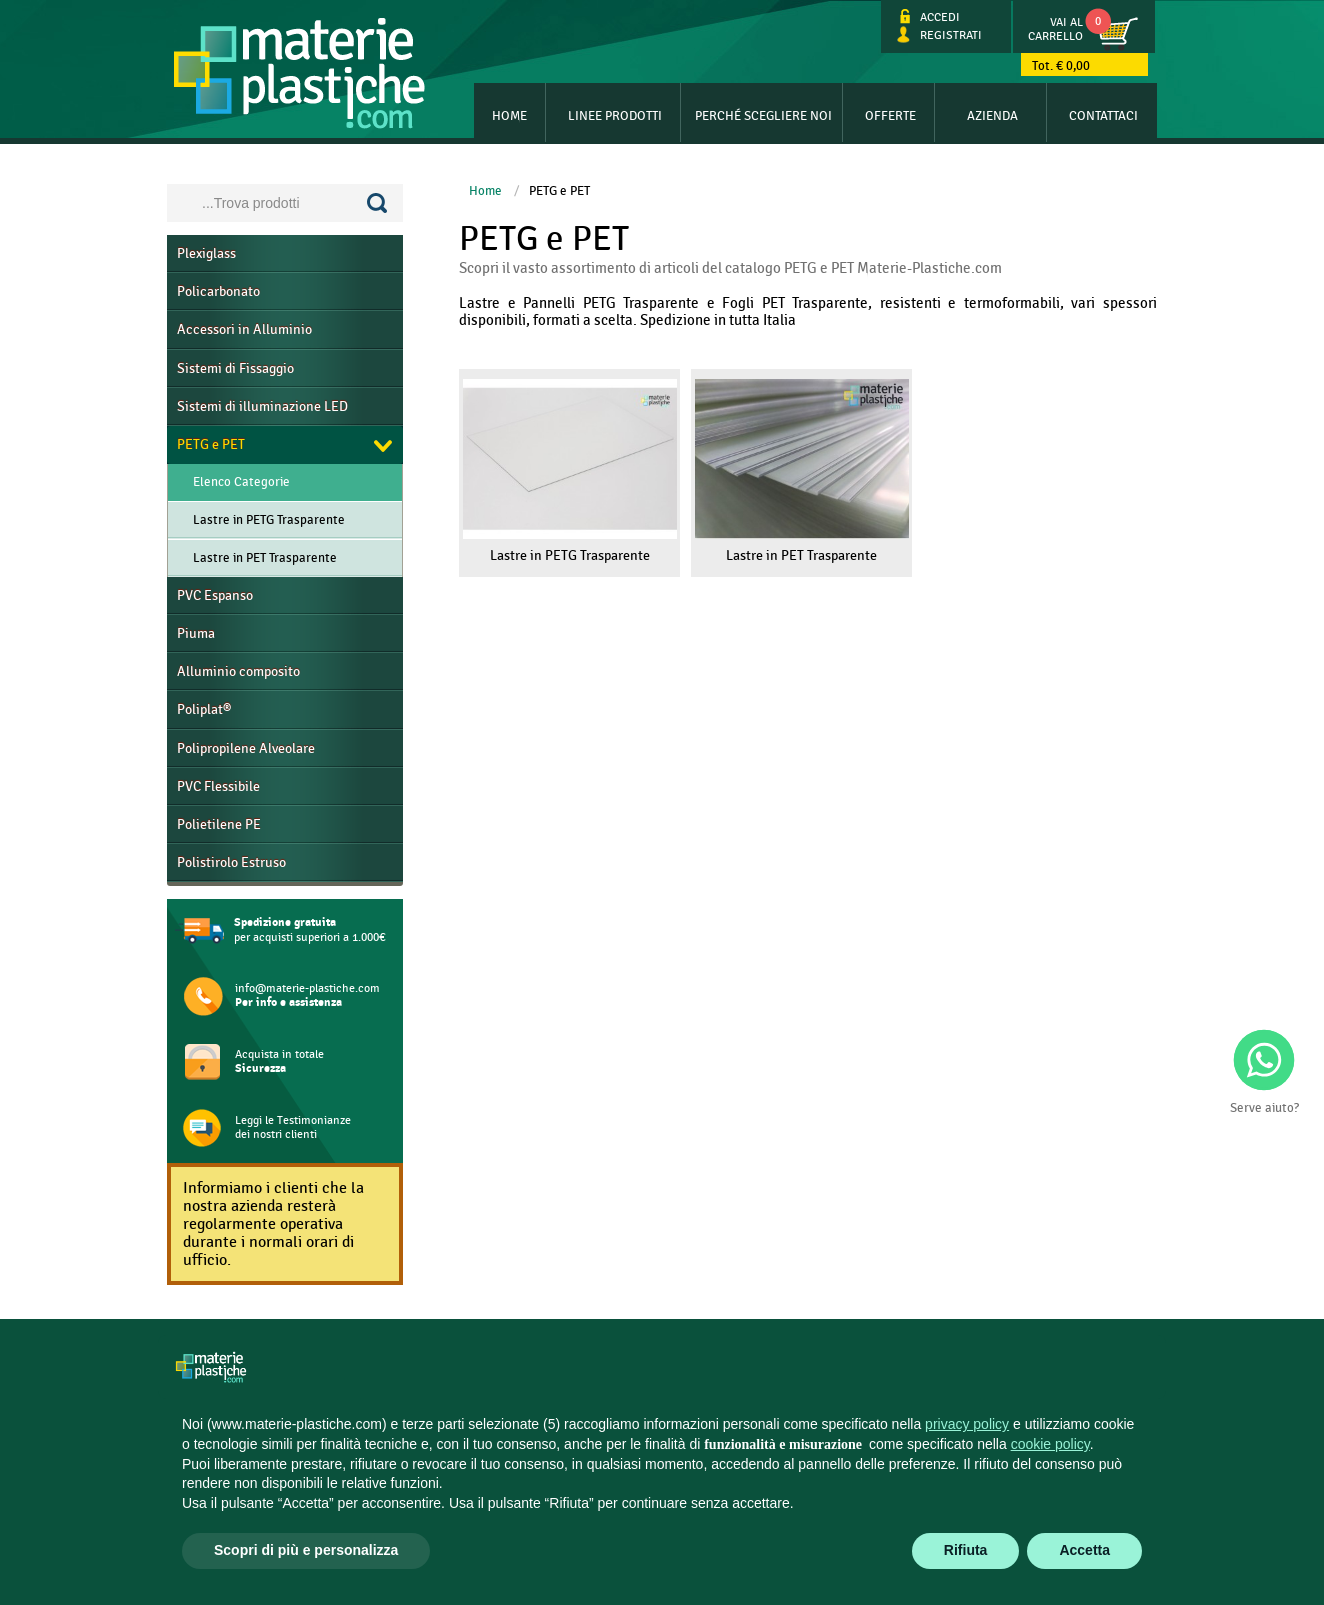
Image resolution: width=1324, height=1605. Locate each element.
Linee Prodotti (615, 116)
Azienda (992, 116)
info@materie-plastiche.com (307, 995)
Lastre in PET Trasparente (265, 558)
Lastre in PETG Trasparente (269, 520)
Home (509, 116)
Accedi (928, 17)
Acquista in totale (279, 1061)
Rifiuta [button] (966, 1550)
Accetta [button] (1084, 1550)
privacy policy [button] (967, 1424)
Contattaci (1103, 116)
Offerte (890, 116)
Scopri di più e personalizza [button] (306, 1550)
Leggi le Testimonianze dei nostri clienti (293, 1127)
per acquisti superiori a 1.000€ (310, 929)
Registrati (939, 35)
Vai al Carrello (1055, 29)
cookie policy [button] (1050, 1444)
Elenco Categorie (241, 482)
